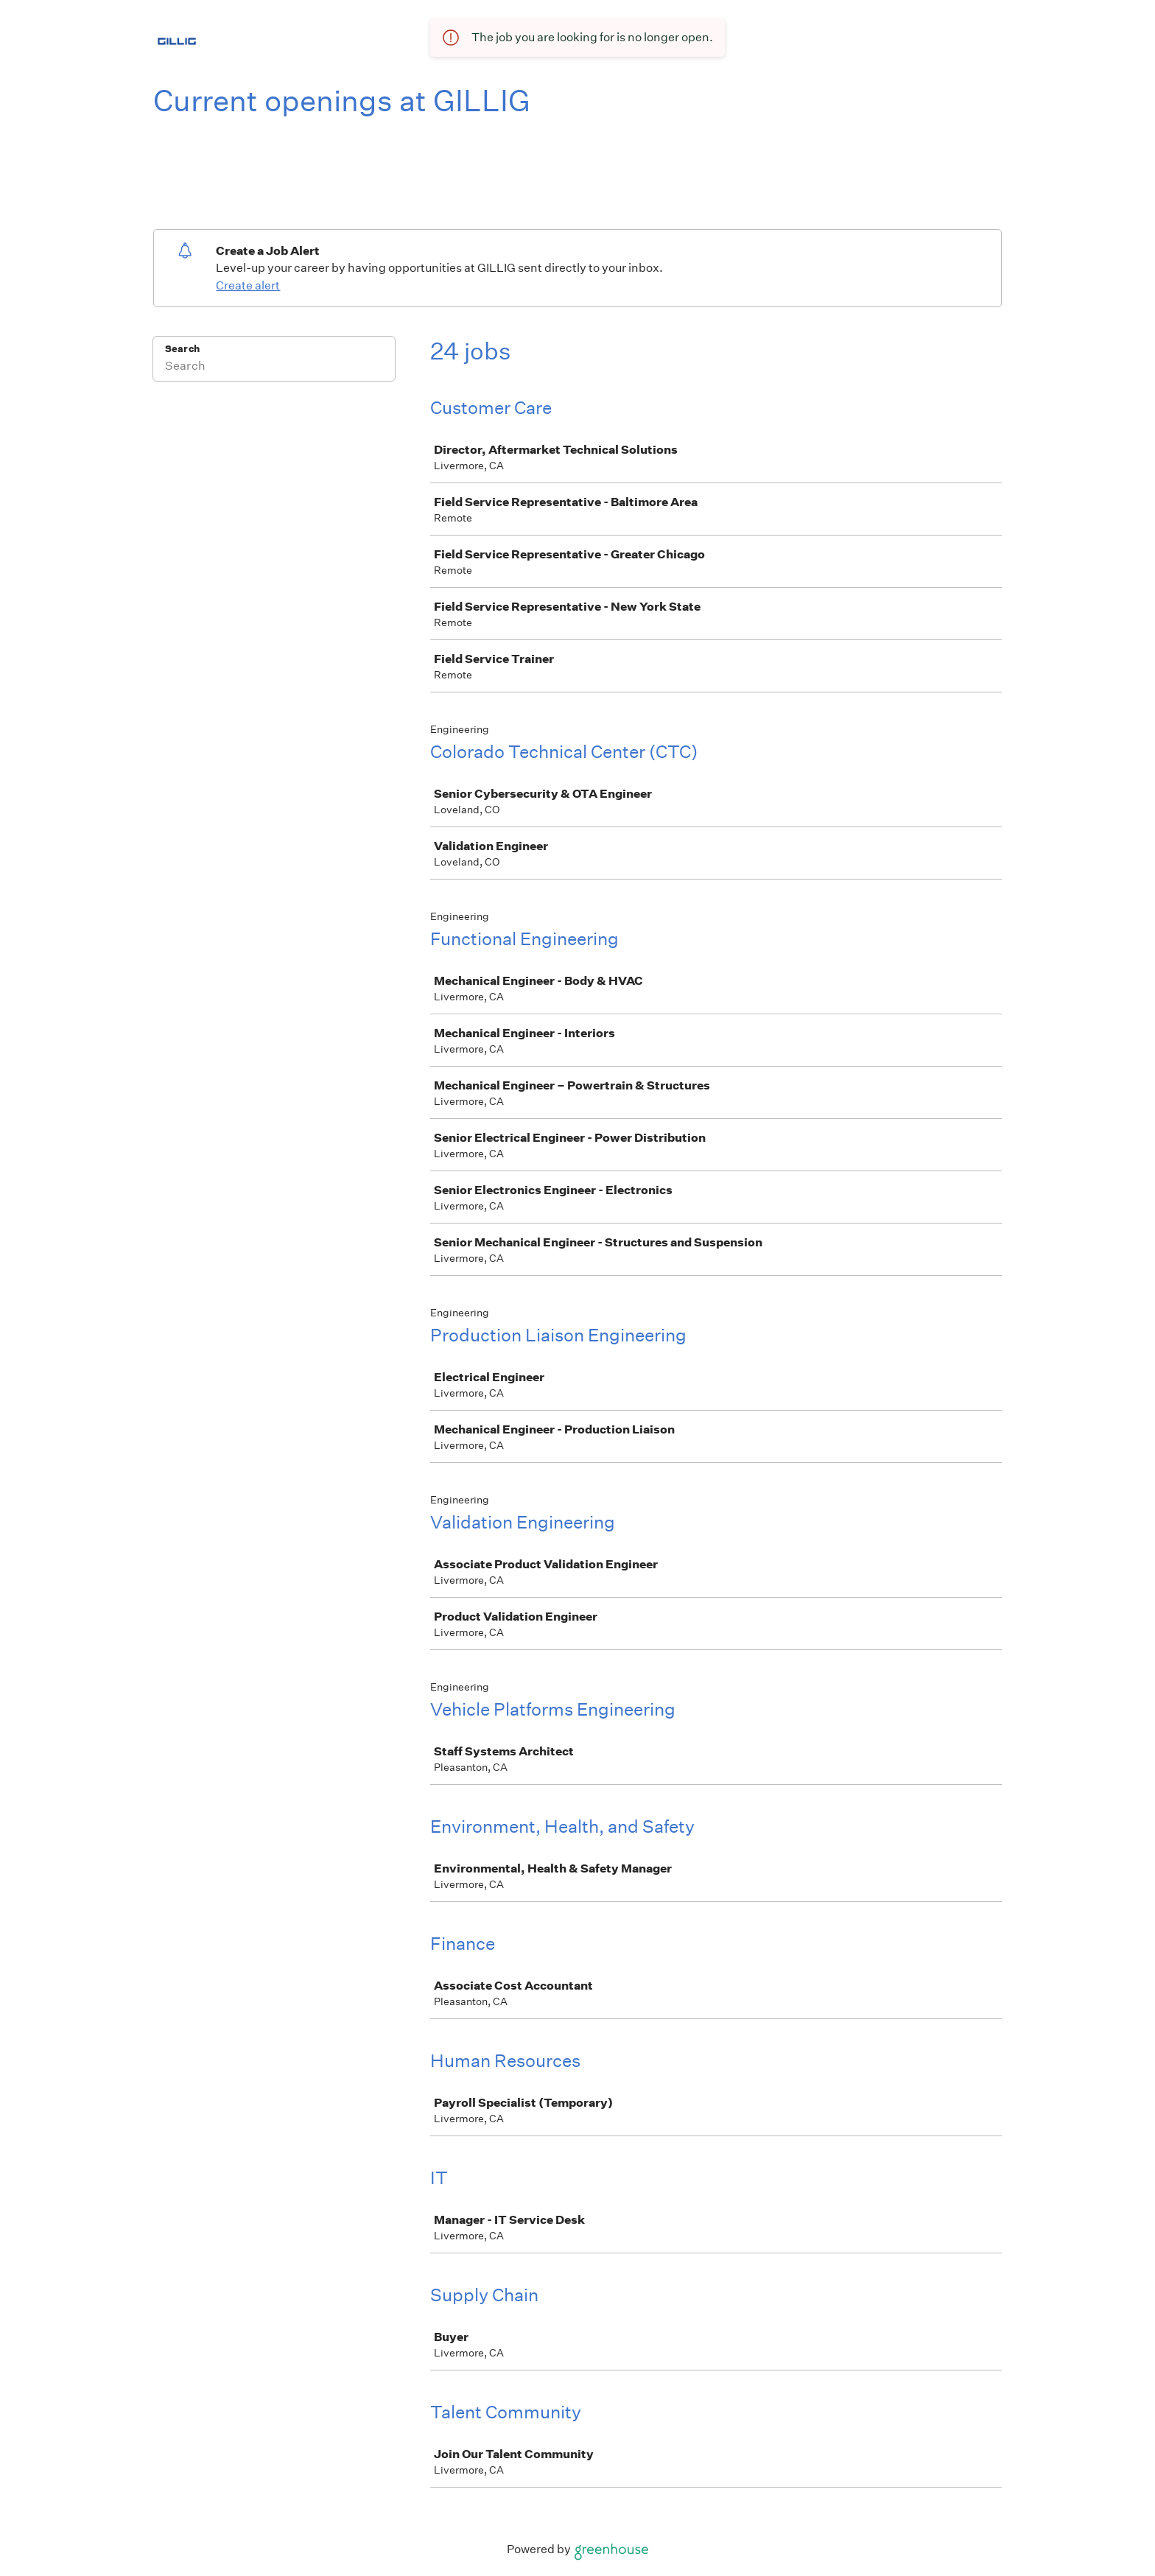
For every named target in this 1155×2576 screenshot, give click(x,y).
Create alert (248, 285)
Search (182, 349)
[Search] (274, 368)
